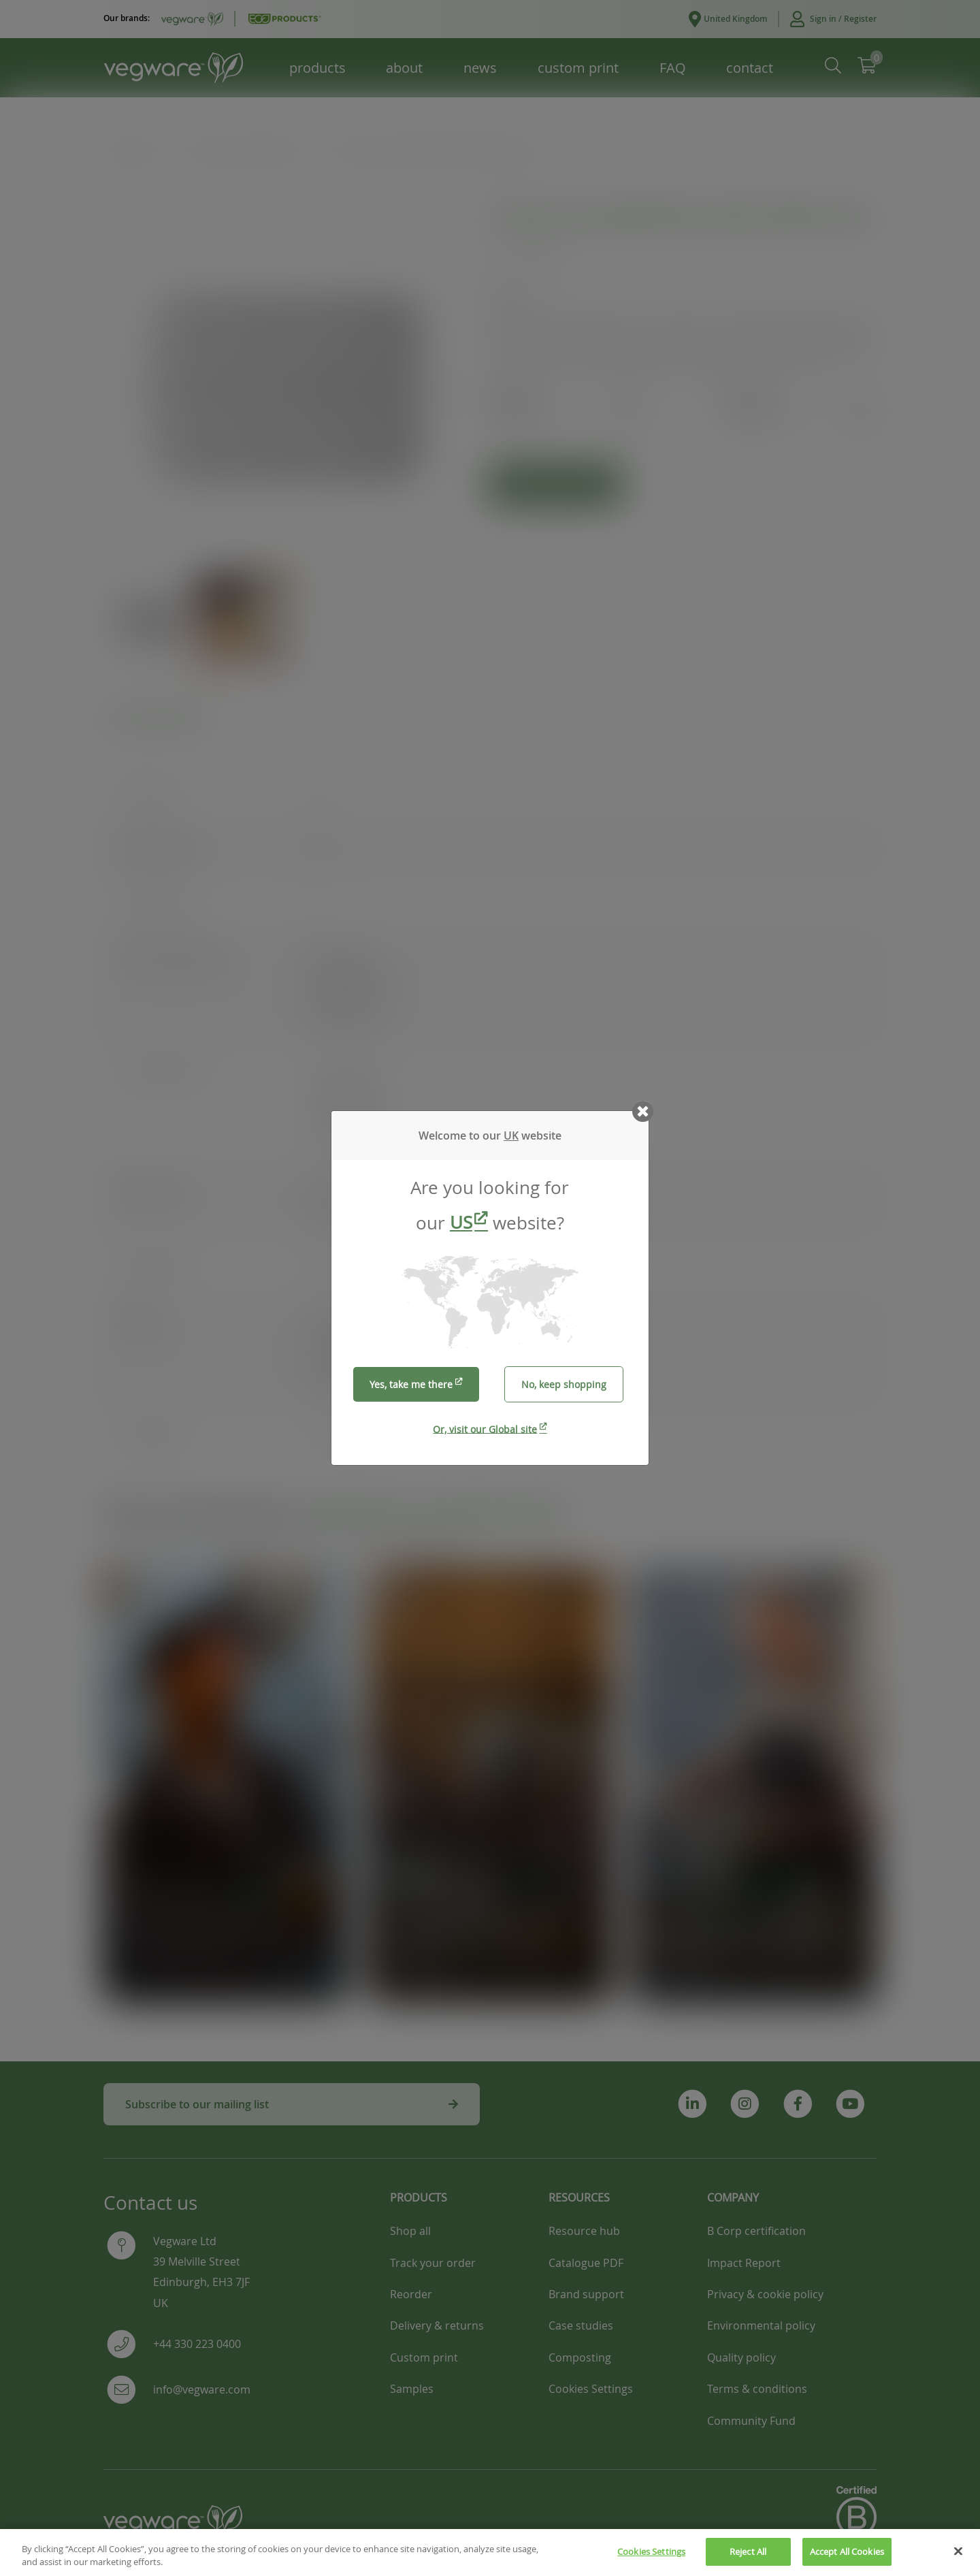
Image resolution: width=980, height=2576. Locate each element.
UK (511, 1135)
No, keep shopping (563, 1384)
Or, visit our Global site (485, 1428)
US (461, 1222)
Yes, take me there (411, 1384)
